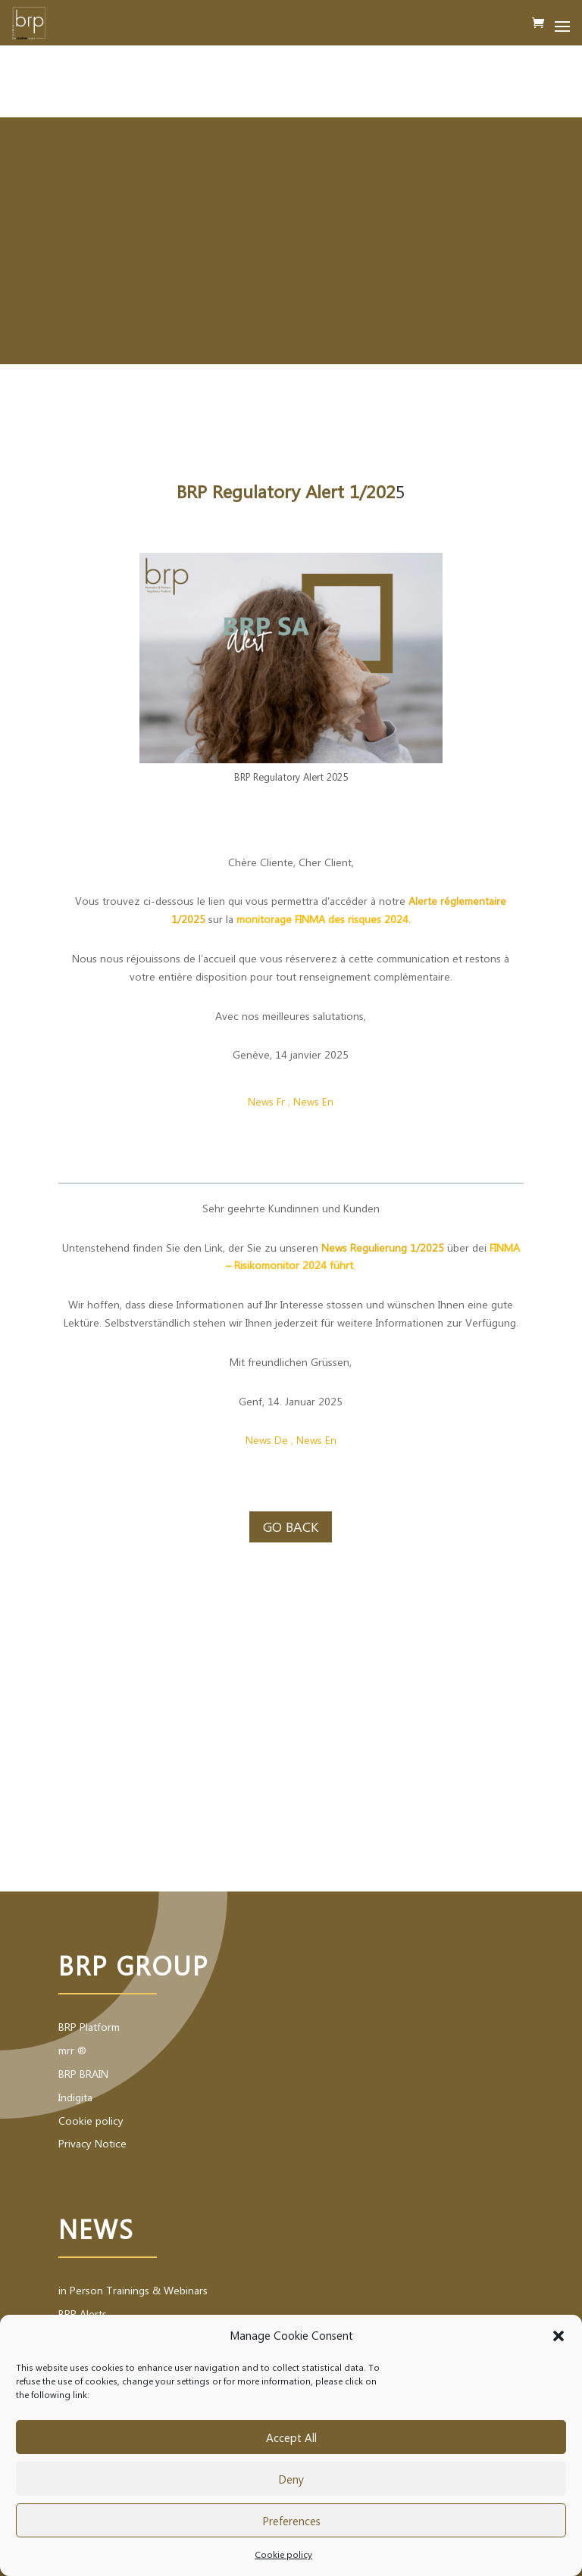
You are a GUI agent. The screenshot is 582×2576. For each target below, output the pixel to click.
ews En (317, 1101)
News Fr (266, 1101)
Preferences (291, 2520)
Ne (252, 1440)
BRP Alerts (82, 2313)
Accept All (291, 2437)
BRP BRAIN (83, 2073)
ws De (273, 1440)
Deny (291, 2479)
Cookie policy (283, 2554)
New (307, 1440)
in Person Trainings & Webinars (133, 2290)
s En (327, 1440)
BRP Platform (89, 2026)
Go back (290, 1526)
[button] (558, 2336)
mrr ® (72, 2050)
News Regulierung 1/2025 (382, 1247)
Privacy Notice (92, 2143)
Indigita (75, 2097)
